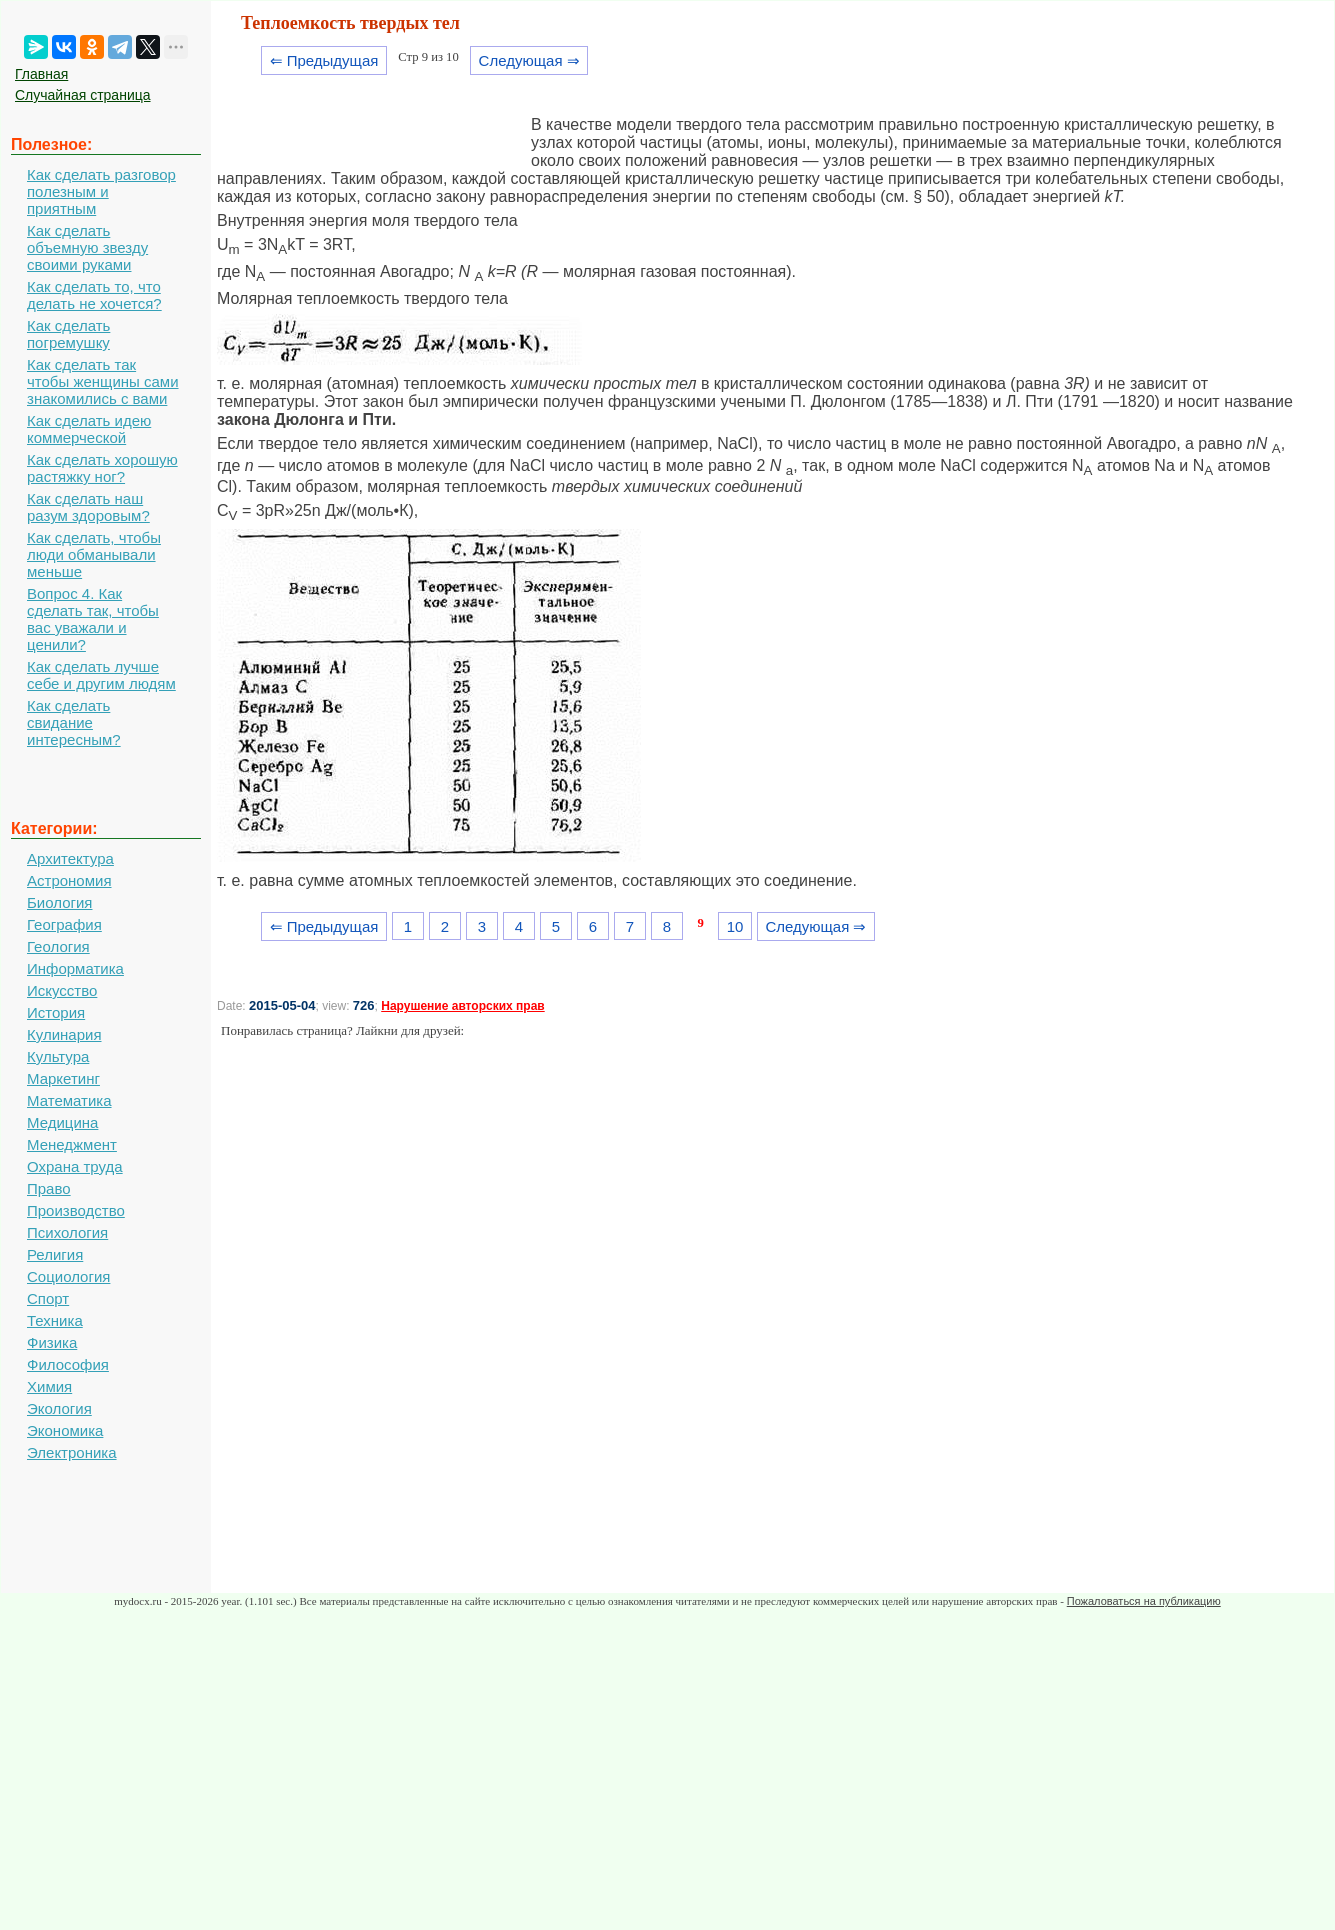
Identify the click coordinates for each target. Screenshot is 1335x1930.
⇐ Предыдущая (324, 60)
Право (49, 1188)
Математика (69, 1100)
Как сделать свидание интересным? (74, 722)
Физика (52, 1342)
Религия (55, 1254)
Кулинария (64, 1034)
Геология (58, 946)
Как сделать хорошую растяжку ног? (102, 468)
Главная (41, 74)
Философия (68, 1364)
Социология (68, 1276)
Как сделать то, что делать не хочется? (94, 295)
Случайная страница (83, 95)
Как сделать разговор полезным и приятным (101, 191)
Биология (59, 902)
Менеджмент (72, 1144)
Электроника (72, 1452)
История (56, 1012)
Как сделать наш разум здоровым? (88, 507)
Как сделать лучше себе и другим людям (101, 675)
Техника (55, 1320)
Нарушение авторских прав (462, 1006)
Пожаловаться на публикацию (1144, 1601)
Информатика (75, 968)
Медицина (62, 1122)
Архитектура (70, 858)
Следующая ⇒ (529, 60)
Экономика (65, 1430)
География (64, 924)
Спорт (48, 1298)
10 (735, 926)
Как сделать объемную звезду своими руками (87, 247)
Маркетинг (63, 1078)
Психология (67, 1232)
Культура (58, 1056)
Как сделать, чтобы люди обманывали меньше (94, 554)
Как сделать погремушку (68, 334)
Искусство (62, 990)
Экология (59, 1408)
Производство (76, 1210)
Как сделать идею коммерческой (89, 429)
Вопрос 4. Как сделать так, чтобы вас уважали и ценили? (93, 619)
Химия (49, 1386)
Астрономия (69, 880)
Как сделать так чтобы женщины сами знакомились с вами (103, 381)
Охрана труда (75, 1166)
